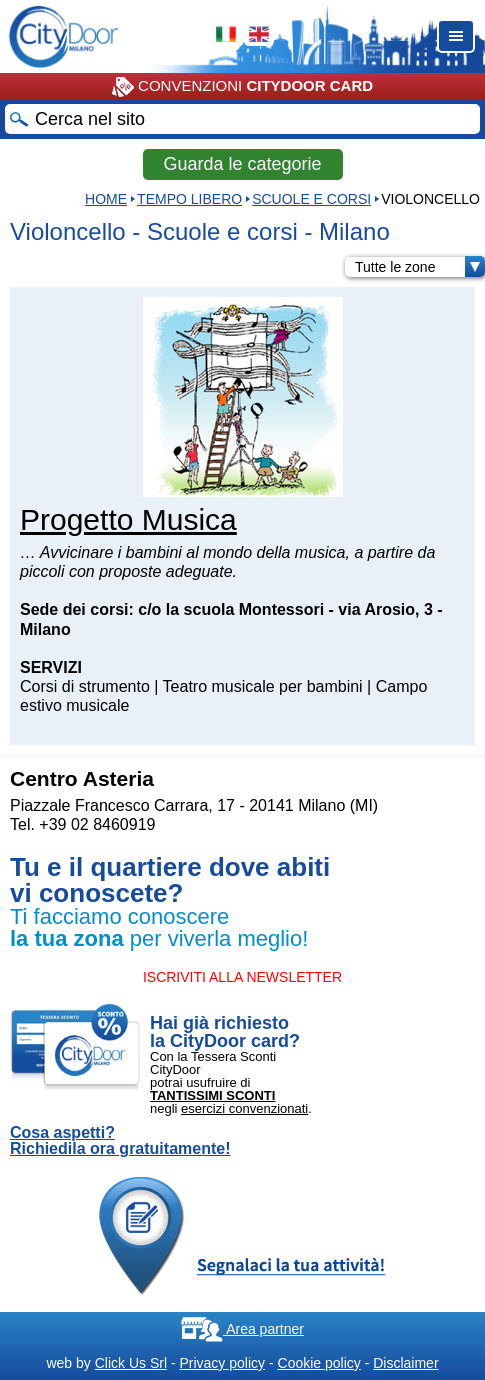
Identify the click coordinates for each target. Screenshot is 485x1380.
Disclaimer (405, 1363)
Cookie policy (319, 1363)
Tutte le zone (420, 267)
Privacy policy (222, 1363)
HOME (106, 199)
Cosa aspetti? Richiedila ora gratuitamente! (120, 1141)
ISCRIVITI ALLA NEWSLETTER (242, 977)
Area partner (242, 1329)
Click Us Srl (131, 1363)
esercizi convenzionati (244, 1108)
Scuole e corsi (311, 199)
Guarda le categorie (242, 164)
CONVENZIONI (242, 87)
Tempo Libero (189, 199)
